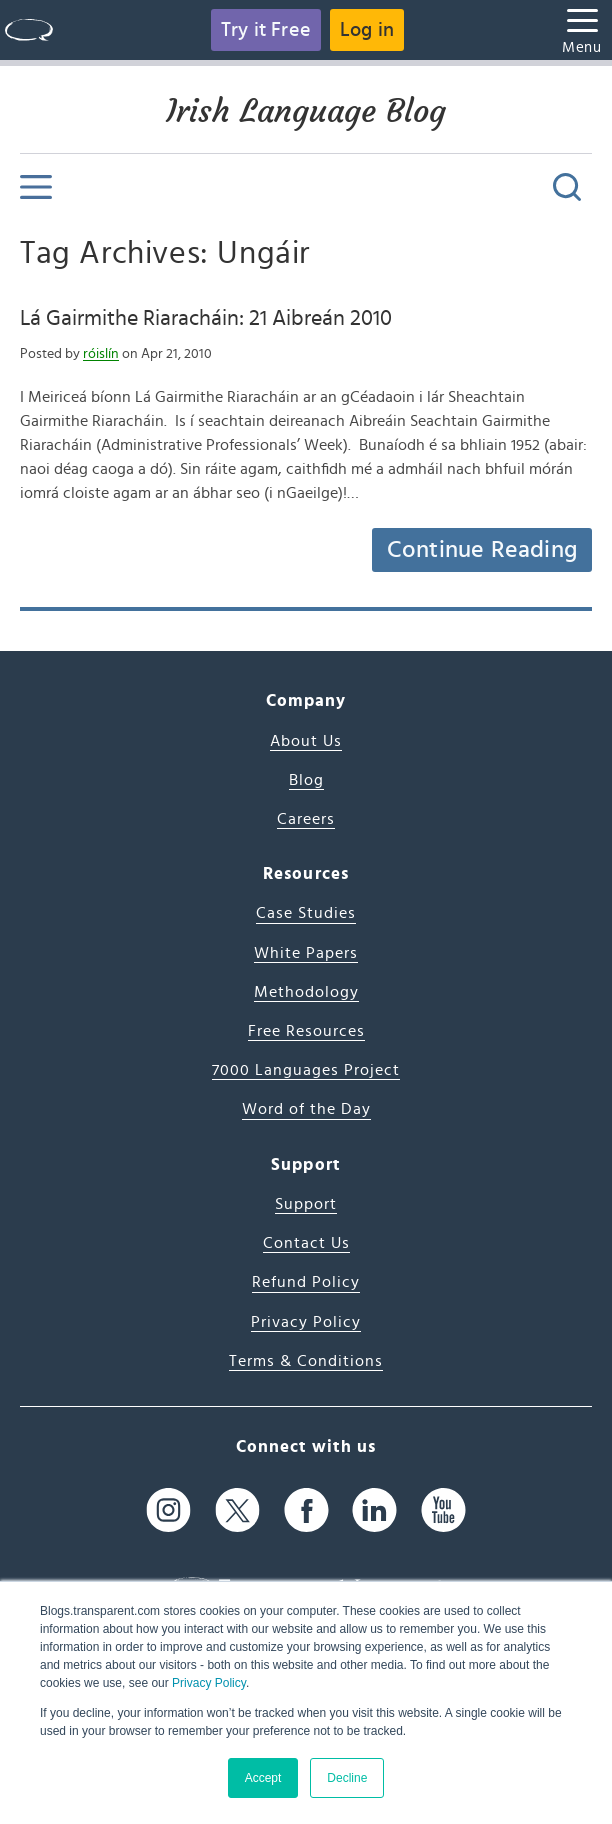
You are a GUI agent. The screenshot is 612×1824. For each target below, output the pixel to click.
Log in (367, 30)
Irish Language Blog (306, 111)
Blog (306, 780)
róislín (101, 354)
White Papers (306, 953)
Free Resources (306, 1031)
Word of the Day (306, 1109)
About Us (306, 741)
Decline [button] (347, 1778)
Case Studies (306, 913)
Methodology (306, 992)
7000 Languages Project (306, 1070)
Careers (306, 819)
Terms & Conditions (306, 1361)
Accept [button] (263, 1778)
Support (306, 1204)
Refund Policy (306, 1282)
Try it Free (266, 30)
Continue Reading (482, 550)
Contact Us (306, 1243)
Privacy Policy (209, 1683)
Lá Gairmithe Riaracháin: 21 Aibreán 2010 (206, 318)
